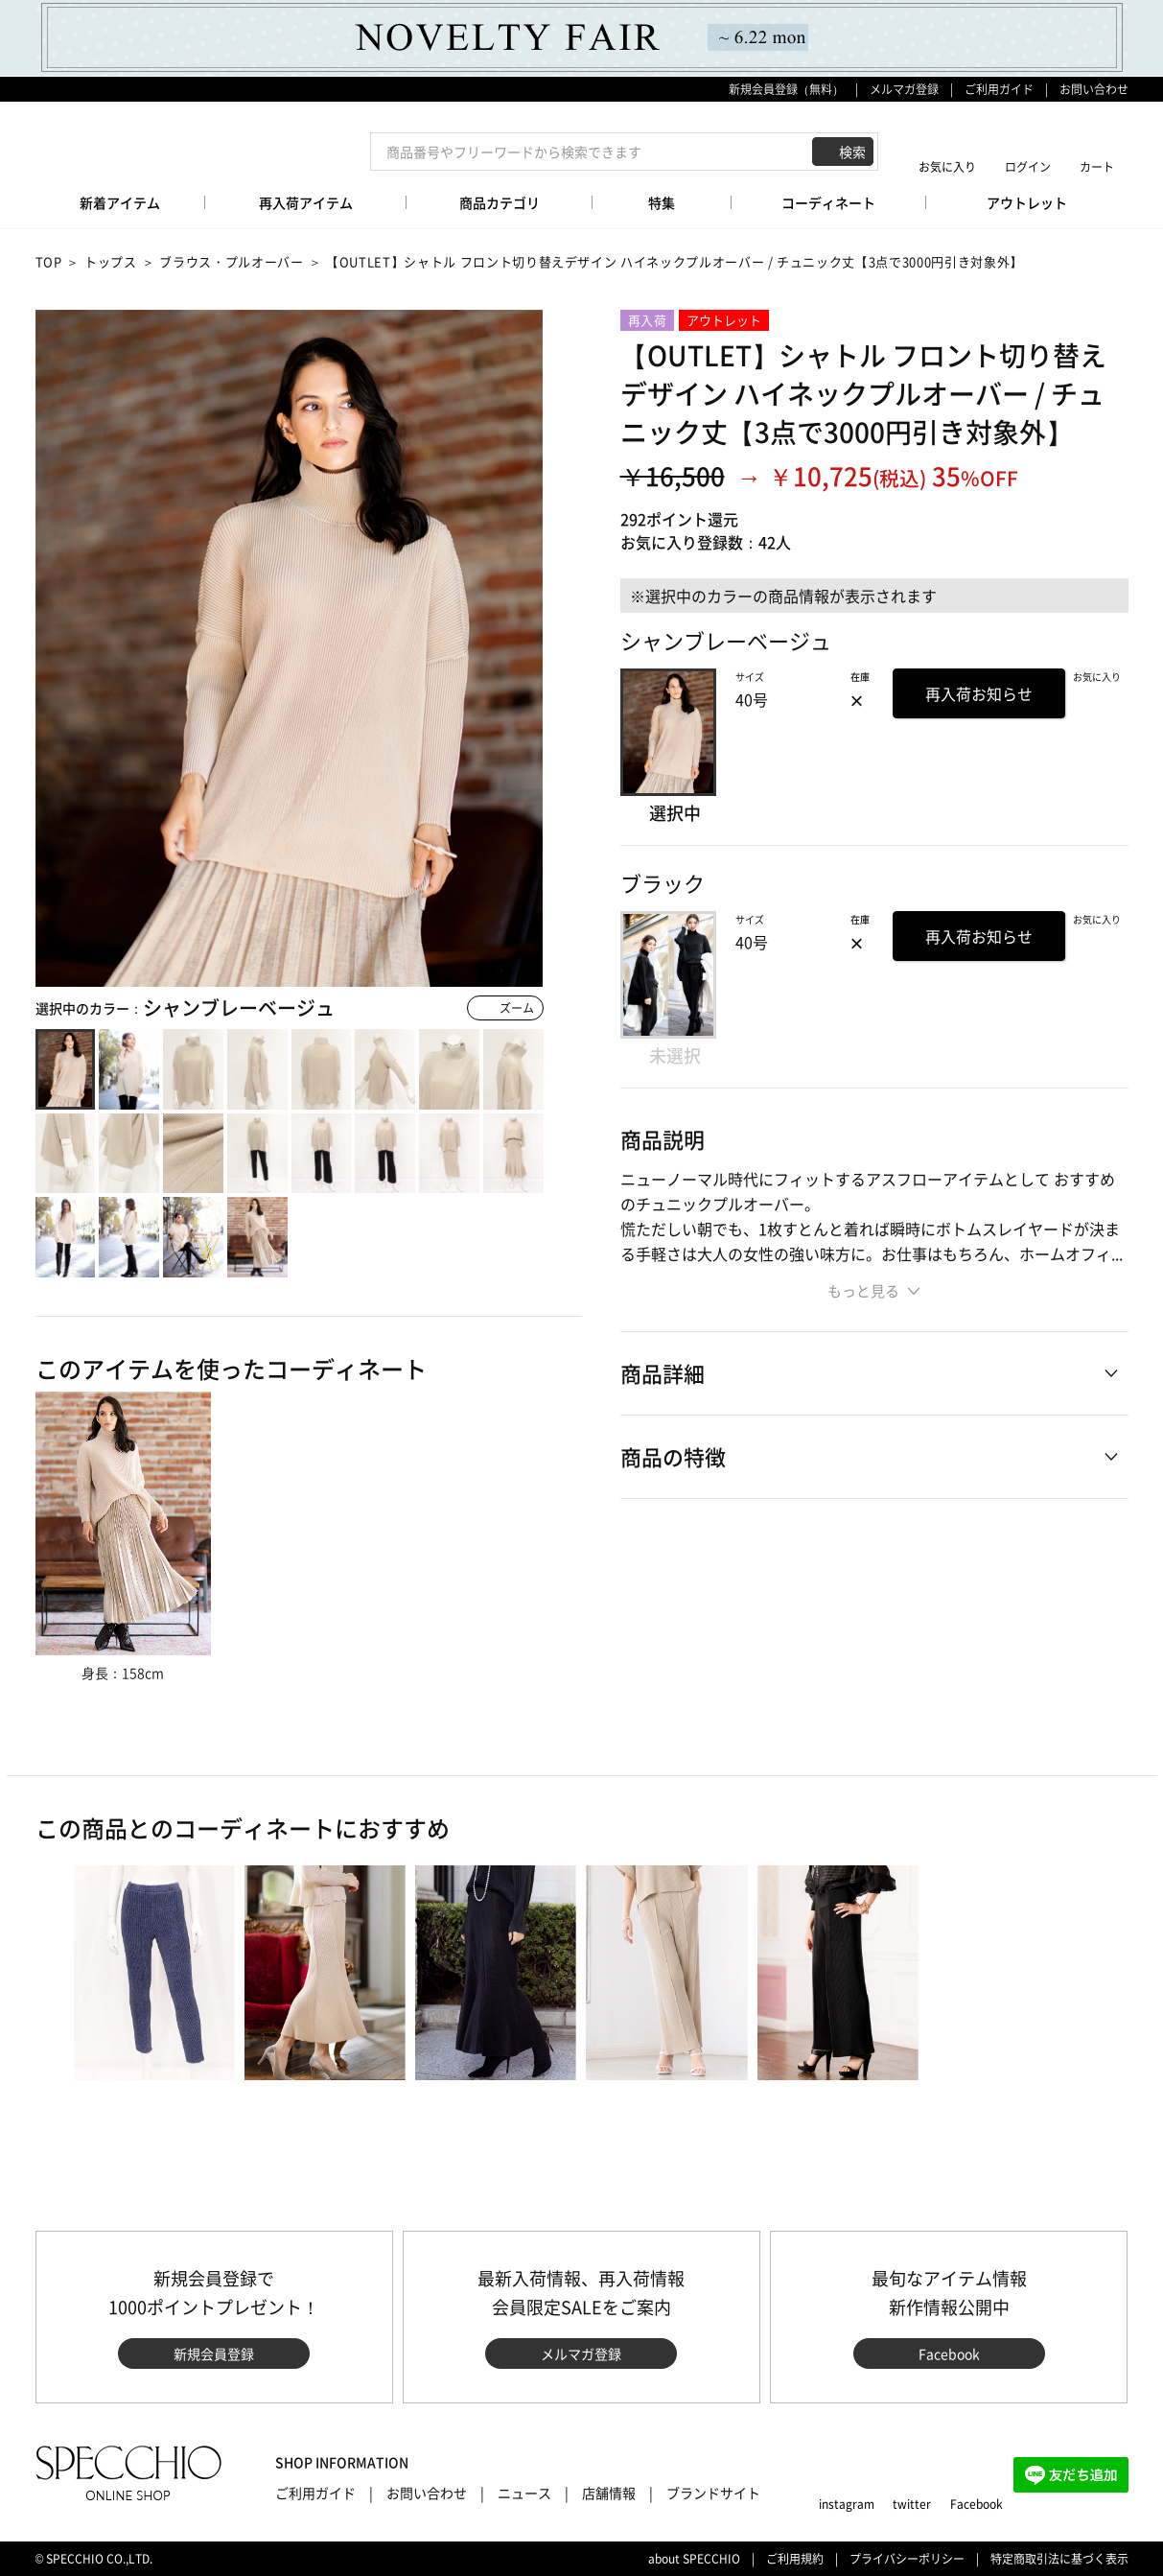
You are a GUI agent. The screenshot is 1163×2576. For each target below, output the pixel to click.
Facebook (949, 2353)
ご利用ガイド (999, 89)
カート (1097, 166)
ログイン (1028, 166)
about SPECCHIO (694, 2558)
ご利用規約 (795, 2558)
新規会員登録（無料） (786, 89)
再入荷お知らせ (979, 693)
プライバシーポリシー (907, 2558)
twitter (912, 2504)
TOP (48, 261)
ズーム (517, 1008)
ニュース (524, 2492)
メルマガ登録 (904, 89)
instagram (846, 2504)
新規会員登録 (214, 2353)
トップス (110, 261)
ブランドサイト (713, 2492)
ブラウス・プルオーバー (231, 261)
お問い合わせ (1093, 89)
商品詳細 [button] (662, 1373)
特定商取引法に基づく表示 (1059, 2558)
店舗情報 (609, 2492)
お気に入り (947, 166)
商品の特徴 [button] (673, 1456)
